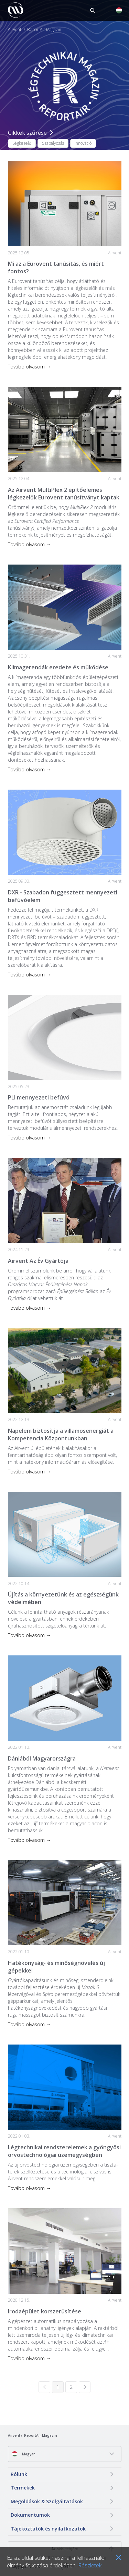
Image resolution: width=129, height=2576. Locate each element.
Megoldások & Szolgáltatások (47, 2501)
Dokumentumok (30, 2515)
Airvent (14, 30)
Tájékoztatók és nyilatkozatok (48, 2528)
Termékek (23, 2487)
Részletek (89, 2565)
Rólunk (19, 2474)
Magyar (23, 2454)
